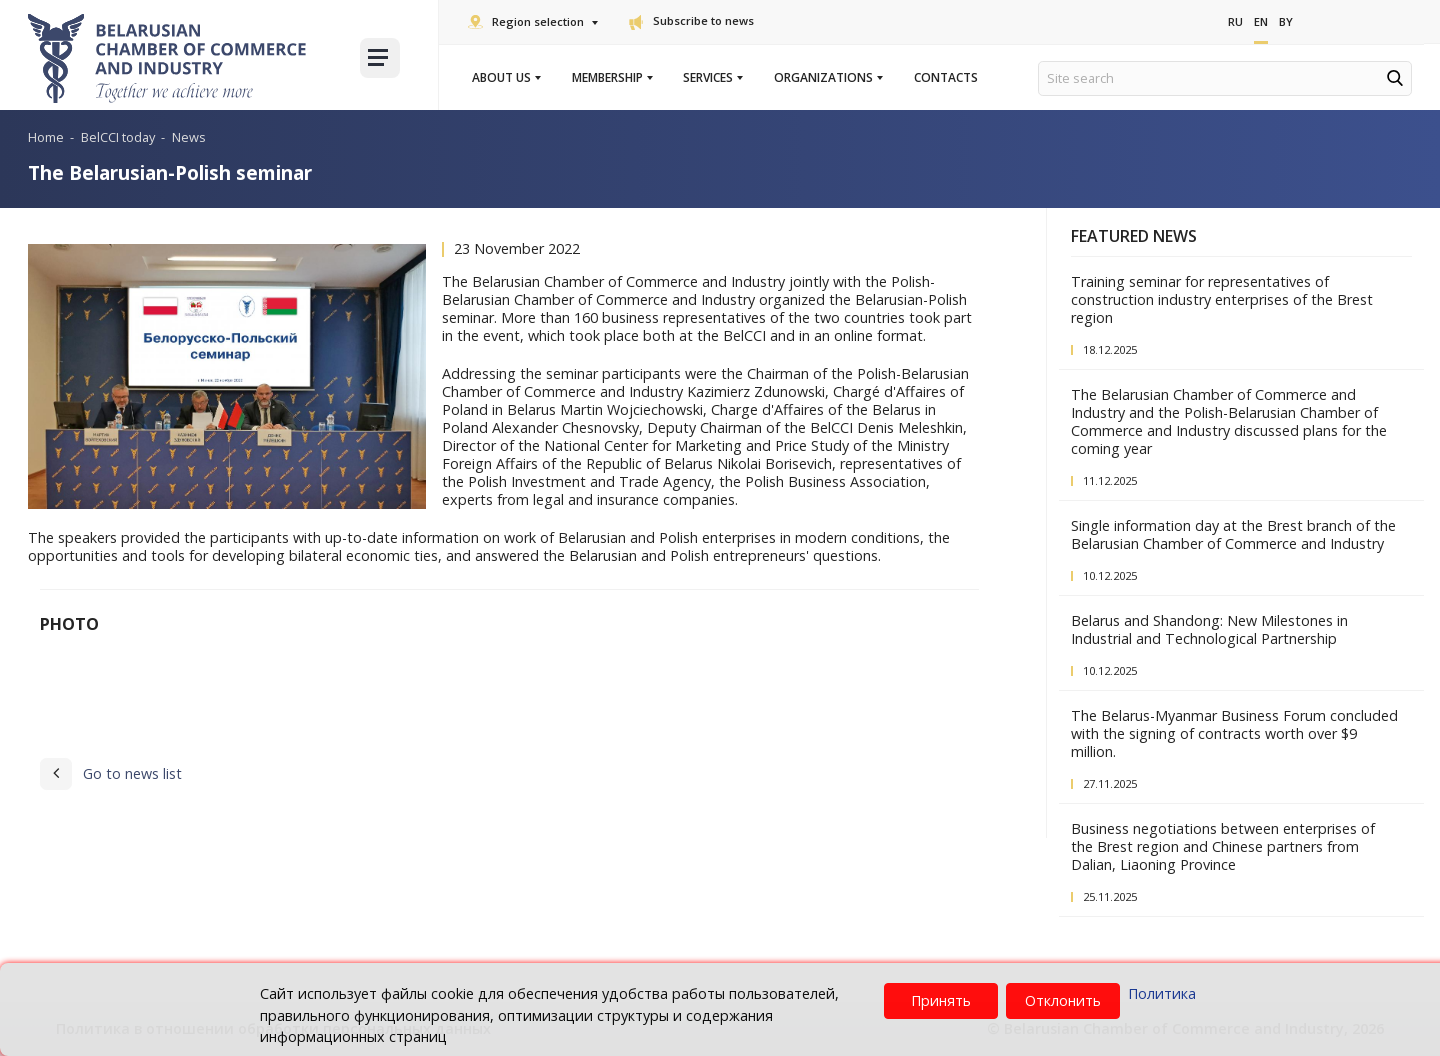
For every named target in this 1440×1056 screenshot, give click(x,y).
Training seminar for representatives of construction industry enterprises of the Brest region (1222, 299)
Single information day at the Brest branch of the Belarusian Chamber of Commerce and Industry (1233, 534)
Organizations (827, 78)
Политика (1162, 993)
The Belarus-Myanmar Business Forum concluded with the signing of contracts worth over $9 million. (1234, 733)
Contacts (946, 78)
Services (712, 78)
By (1286, 21)
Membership (611, 78)
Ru (1235, 21)
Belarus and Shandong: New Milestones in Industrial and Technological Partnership (1209, 629)
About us (505, 78)
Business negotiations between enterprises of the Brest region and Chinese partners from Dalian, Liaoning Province (1223, 846)
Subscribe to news (691, 20)
